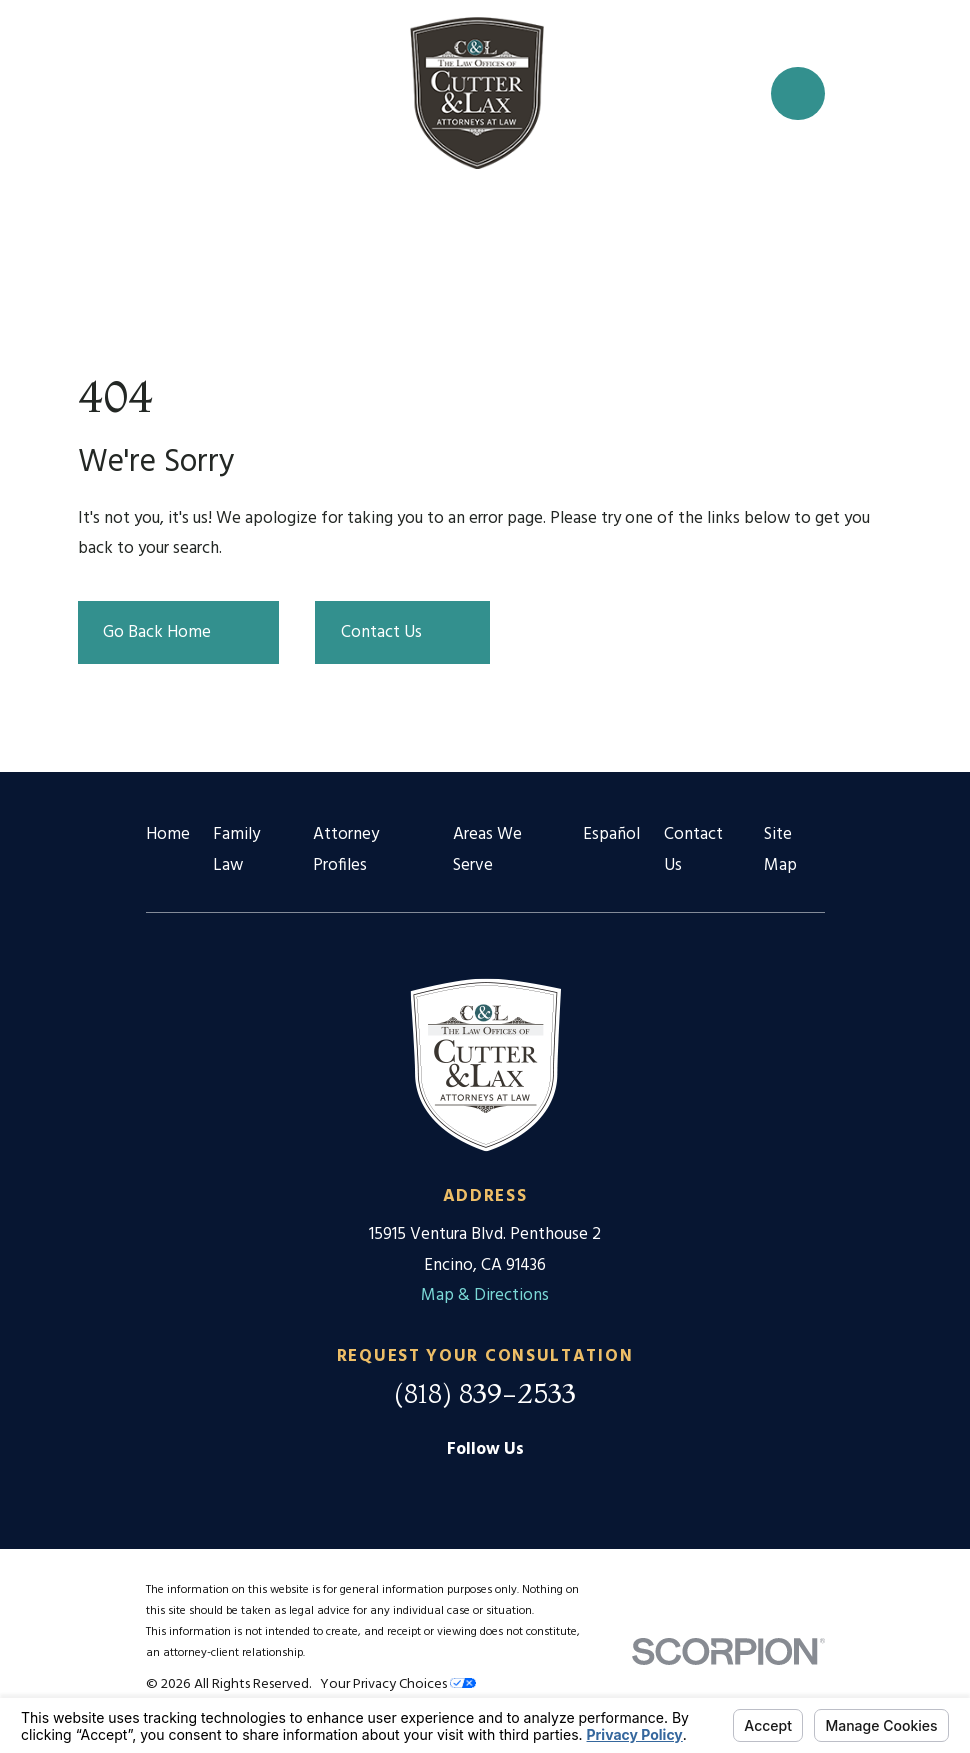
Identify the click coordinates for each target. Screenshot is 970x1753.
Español (611, 834)
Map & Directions (485, 1295)
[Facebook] (485, 1489)
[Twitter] (533, 1489)
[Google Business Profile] (437, 1489)
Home (168, 834)
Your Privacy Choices (398, 1684)
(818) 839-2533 (485, 1393)
